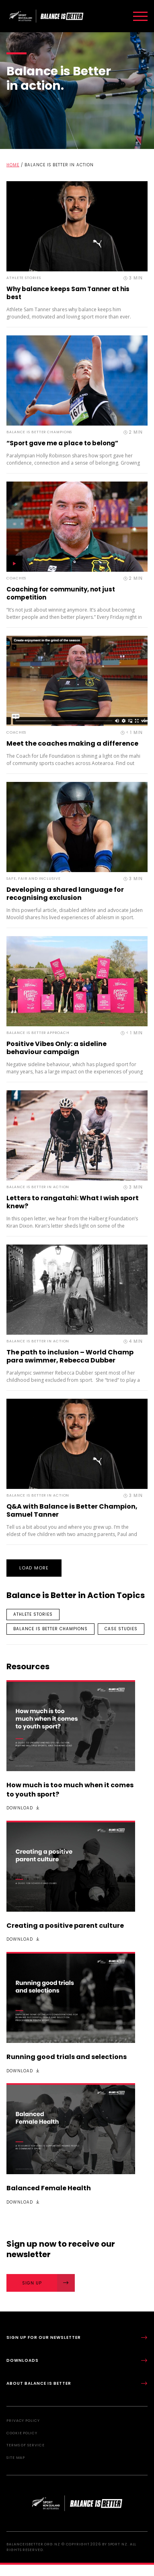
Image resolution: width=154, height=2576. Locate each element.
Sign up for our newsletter (77, 2337)
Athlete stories (33, 1614)
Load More (34, 1568)
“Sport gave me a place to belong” (62, 443)
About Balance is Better (77, 2383)
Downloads (77, 2360)
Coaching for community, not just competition (60, 593)
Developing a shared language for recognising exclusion (65, 893)
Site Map (15, 2457)
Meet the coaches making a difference (72, 743)
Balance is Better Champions (50, 1629)
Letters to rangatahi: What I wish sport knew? (72, 1202)
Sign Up (48, 2283)
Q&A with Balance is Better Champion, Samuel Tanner (72, 1510)
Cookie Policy (21, 2433)
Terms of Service (25, 2445)
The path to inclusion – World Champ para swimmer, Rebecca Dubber (69, 1356)
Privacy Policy (23, 2420)
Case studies (121, 1629)
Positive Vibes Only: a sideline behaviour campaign (56, 1047)
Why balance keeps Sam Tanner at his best (67, 293)
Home (12, 165)
